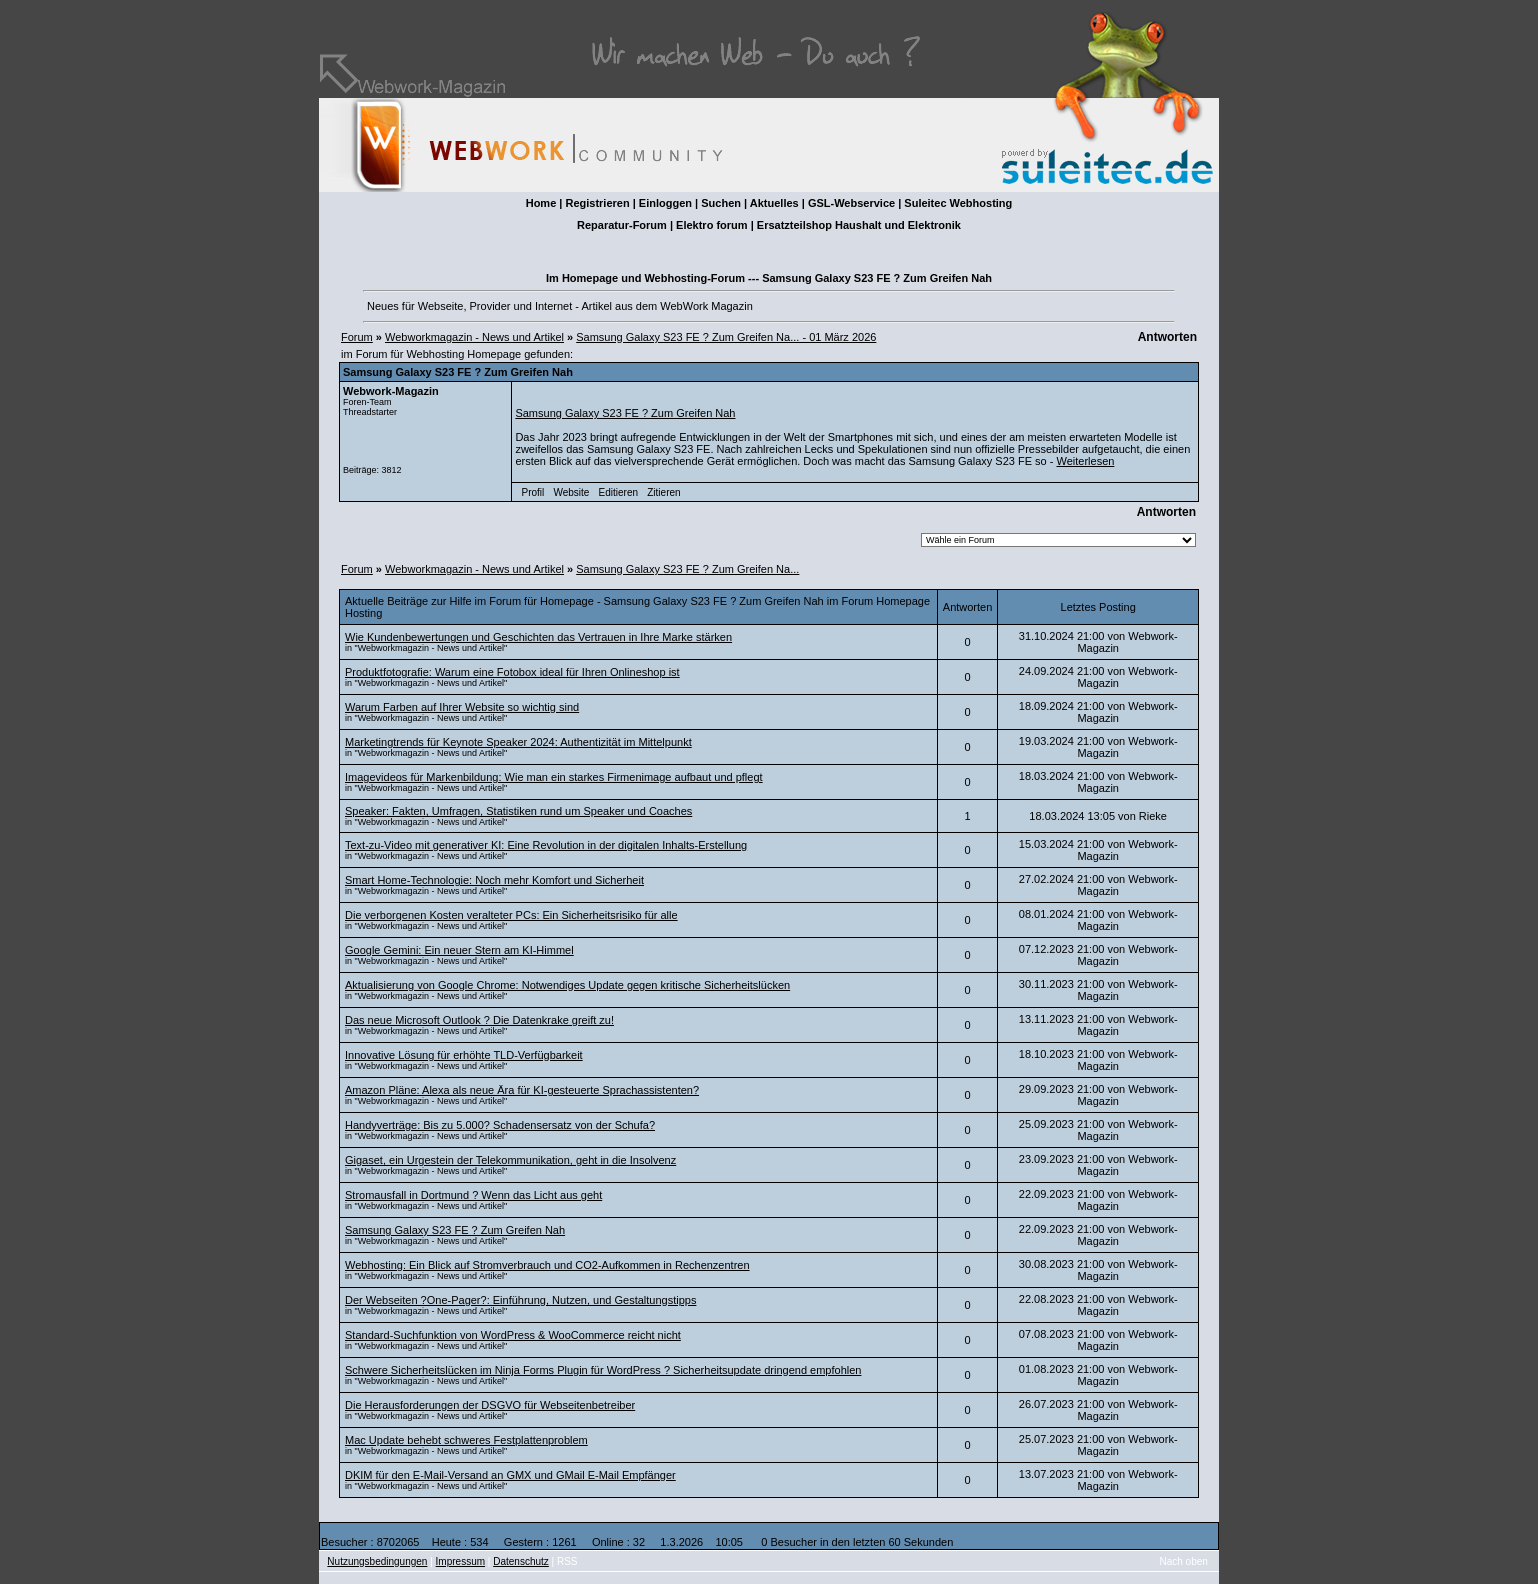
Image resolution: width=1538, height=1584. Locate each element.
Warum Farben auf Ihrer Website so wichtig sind (462, 707)
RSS (567, 1561)
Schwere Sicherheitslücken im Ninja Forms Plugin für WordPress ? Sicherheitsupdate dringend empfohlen (603, 1370)
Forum (357, 337)
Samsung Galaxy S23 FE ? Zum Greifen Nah (625, 413)
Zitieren (663, 492)
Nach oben (1184, 1561)
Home (541, 203)
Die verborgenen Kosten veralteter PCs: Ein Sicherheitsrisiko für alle (511, 915)
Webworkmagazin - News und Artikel (474, 337)
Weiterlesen (1085, 461)
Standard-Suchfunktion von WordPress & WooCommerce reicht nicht (513, 1335)
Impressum (460, 1561)
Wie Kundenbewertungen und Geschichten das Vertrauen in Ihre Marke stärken (538, 637)
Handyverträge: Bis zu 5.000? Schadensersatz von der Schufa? (500, 1125)
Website (571, 492)
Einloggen (665, 203)
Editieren (618, 492)
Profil (533, 492)
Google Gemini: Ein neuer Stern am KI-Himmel (459, 950)
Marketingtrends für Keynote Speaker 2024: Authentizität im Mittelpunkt (518, 742)
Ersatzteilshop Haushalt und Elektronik (859, 225)
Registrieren (597, 203)
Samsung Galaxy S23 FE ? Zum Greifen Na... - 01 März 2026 (726, 337)
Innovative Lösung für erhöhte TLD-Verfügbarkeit (464, 1055)
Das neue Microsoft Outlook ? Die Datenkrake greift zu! (479, 1020)
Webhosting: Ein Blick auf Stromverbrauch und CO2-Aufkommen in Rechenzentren (547, 1265)
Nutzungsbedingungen (377, 1561)
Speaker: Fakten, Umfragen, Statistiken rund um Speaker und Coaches (518, 811)
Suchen (721, 203)
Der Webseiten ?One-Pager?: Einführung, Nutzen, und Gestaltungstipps (520, 1300)
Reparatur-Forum (622, 225)
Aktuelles (774, 203)
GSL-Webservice (851, 203)
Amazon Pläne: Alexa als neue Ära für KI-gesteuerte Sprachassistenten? (522, 1090)
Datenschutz (521, 1561)
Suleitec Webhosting (958, 203)
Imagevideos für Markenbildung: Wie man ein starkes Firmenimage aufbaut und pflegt (554, 777)
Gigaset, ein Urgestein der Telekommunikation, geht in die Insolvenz (510, 1160)
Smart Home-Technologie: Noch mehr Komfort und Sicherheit (494, 880)
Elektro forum (712, 225)
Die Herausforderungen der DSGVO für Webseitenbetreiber (490, 1405)
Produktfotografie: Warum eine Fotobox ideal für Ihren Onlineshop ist (512, 672)
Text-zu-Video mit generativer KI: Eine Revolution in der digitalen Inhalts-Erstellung (546, 845)
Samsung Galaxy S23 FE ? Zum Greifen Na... (687, 569)
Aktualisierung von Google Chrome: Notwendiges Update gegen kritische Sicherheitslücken (567, 985)
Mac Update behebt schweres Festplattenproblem (466, 1440)
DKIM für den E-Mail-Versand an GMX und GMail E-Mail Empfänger (510, 1475)
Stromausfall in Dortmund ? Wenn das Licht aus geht (473, 1195)
